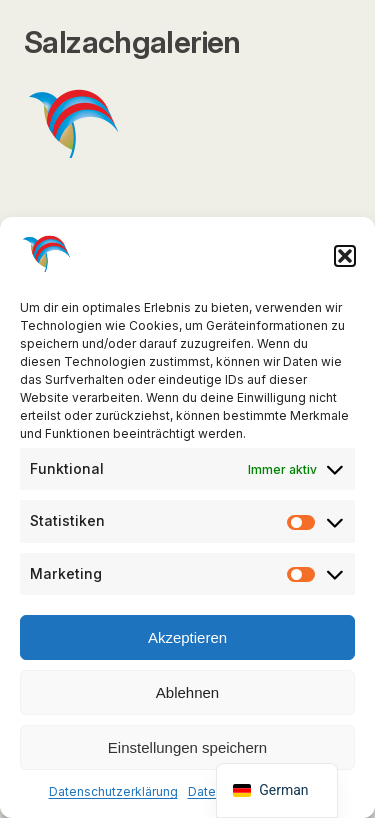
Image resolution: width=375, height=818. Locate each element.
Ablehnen (187, 692)
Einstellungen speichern (187, 747)
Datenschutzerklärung (113, 791)
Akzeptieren (187, 637)
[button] (345, 256)
